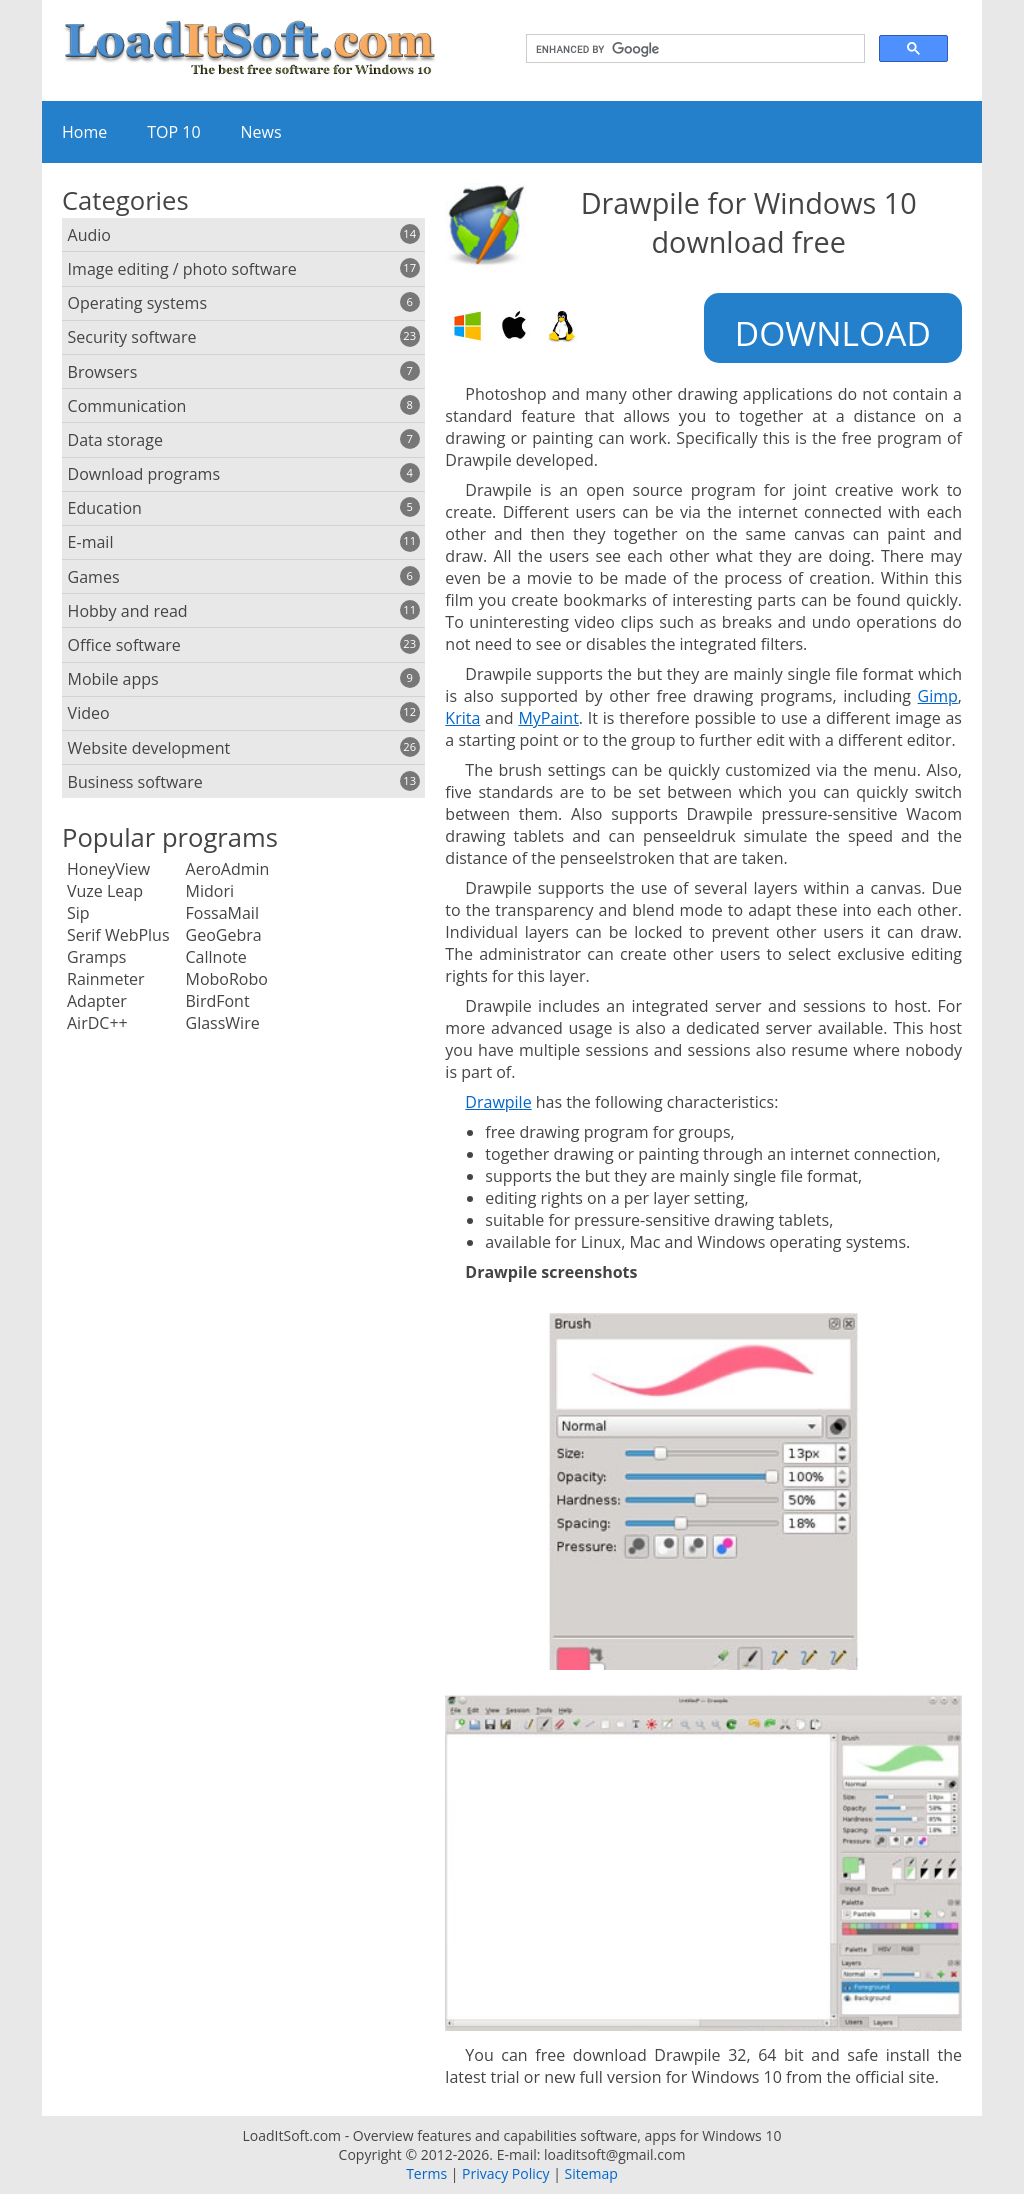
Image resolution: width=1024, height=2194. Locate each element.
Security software (244, 337)
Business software (244, 782)
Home (84, 132)
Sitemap (590, 2173)
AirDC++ (97, 1023)
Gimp (938, 696)
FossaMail (222, 913)
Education (244, 508)
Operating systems (244, 303)
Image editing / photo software (244, 269)
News (261, 132)
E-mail (244, 542)
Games (244, 577)
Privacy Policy (505, 2173)
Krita (462, 718)
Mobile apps (244, 679)
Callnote (216, 957)
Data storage (244, 440)
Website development (244, 748)
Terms (426, 2173)
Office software (244, 645)
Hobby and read (244, 611)
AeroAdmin (228, 869)
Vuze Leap (105, 891)
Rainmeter (106, 979)
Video (244, 713)
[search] (693, 49)
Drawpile (498, 1102)
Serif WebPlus (118, 935)
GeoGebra (224, 935)
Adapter (97, 1001)
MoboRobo (227, 979)
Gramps (96, 957)
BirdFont (218, 1001)
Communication (244, 406)
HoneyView (108, 869)
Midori (210, 891)
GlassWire (223, 1023)
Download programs (244, 474)
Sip (78, 913)
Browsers (244, 372)
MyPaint (548, 718)
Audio (244, 235)
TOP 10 (173, 132)
